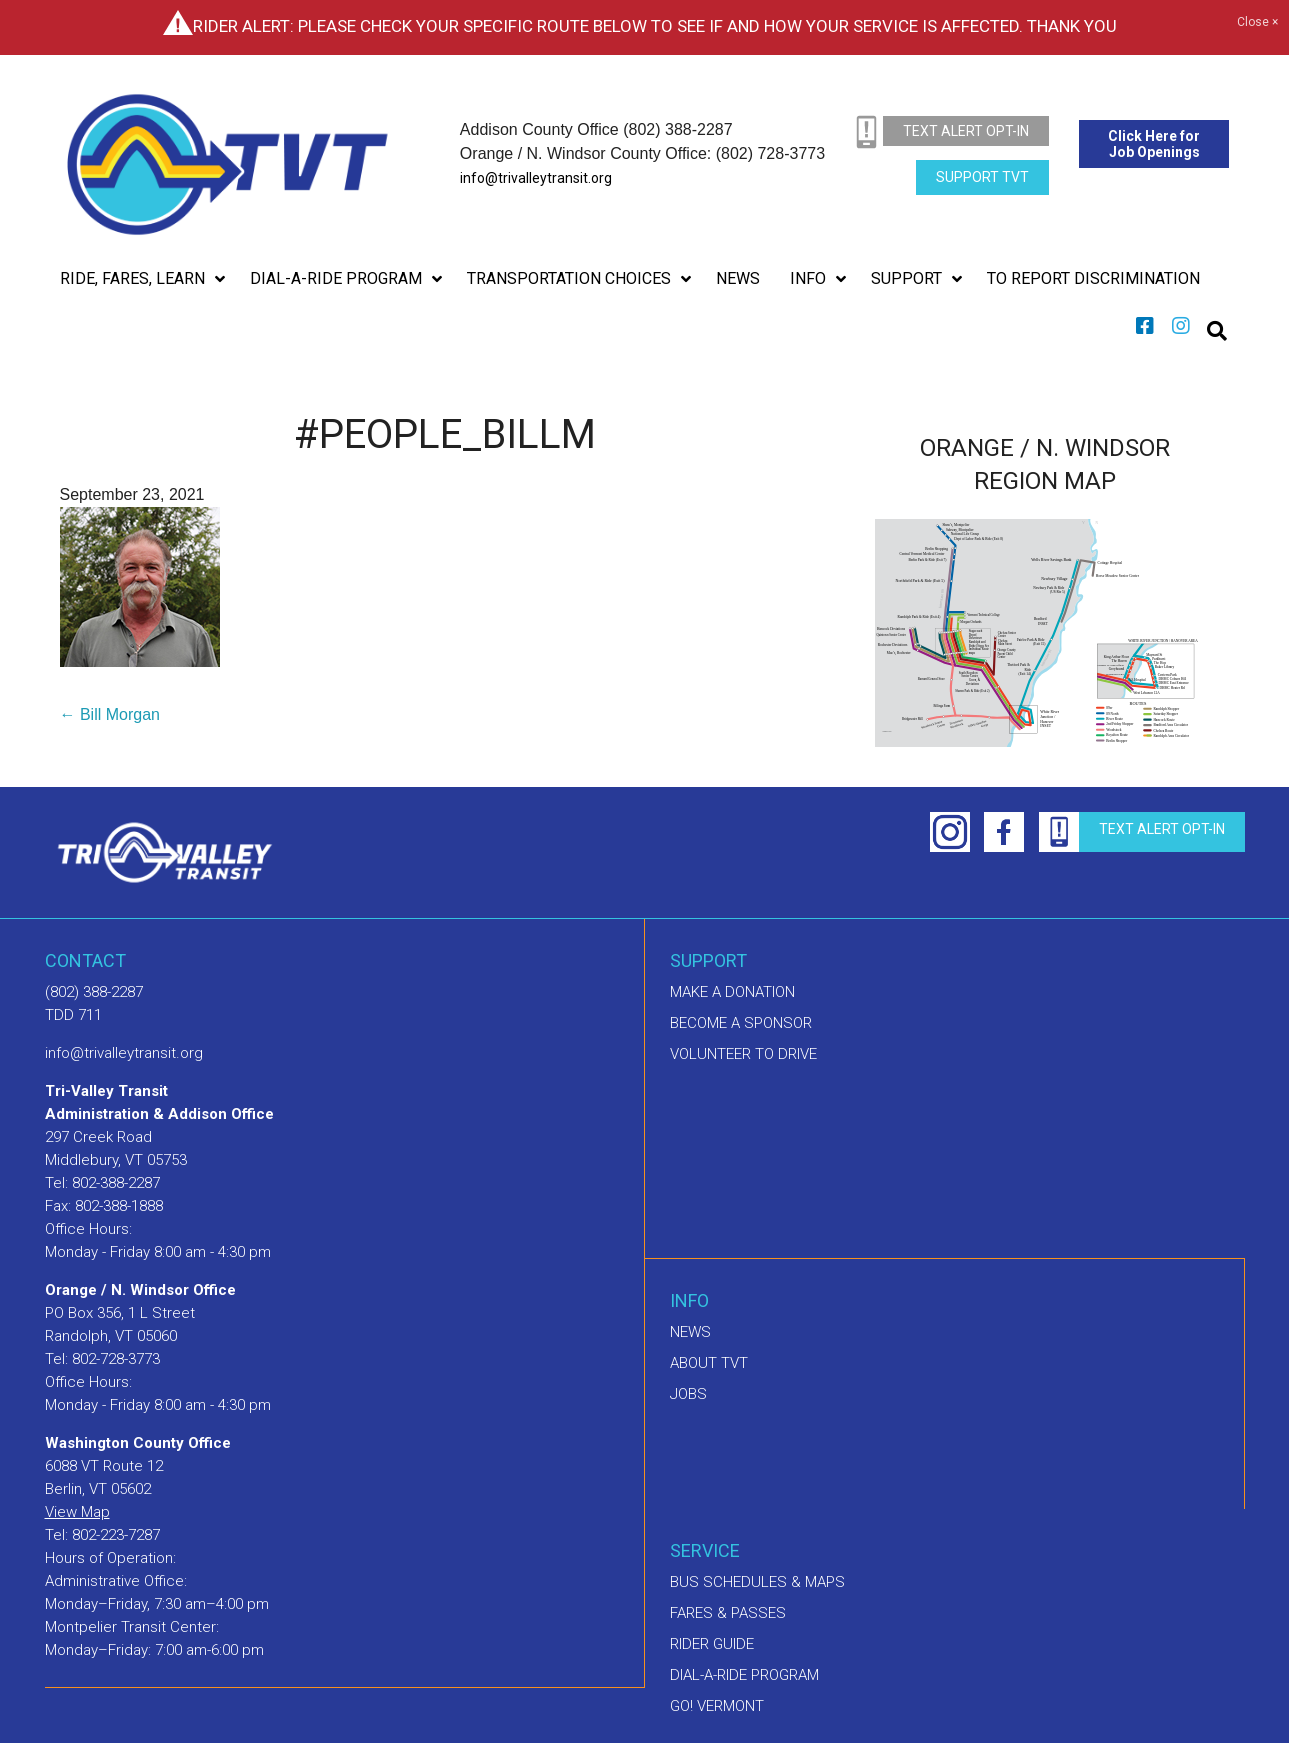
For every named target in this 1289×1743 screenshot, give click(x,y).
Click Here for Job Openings (1154, 144)
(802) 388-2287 (94, 992)
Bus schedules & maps (757, 1582)
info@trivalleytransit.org (536, 178)
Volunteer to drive (743, 1054)
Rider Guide (712, 1644)
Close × (1257, 23)
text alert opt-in (966, 131)
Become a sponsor (741, 1023)
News (690, 1332)
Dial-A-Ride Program (744, 1675)
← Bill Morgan (110, 714)
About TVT (709, 1363)
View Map (77, 1512)
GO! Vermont (717, 1706)
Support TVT (982, 177)
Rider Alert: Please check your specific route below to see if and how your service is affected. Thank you (655, 26)
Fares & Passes (728, 1613)
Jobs (688, 1394)
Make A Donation (732, 992)
